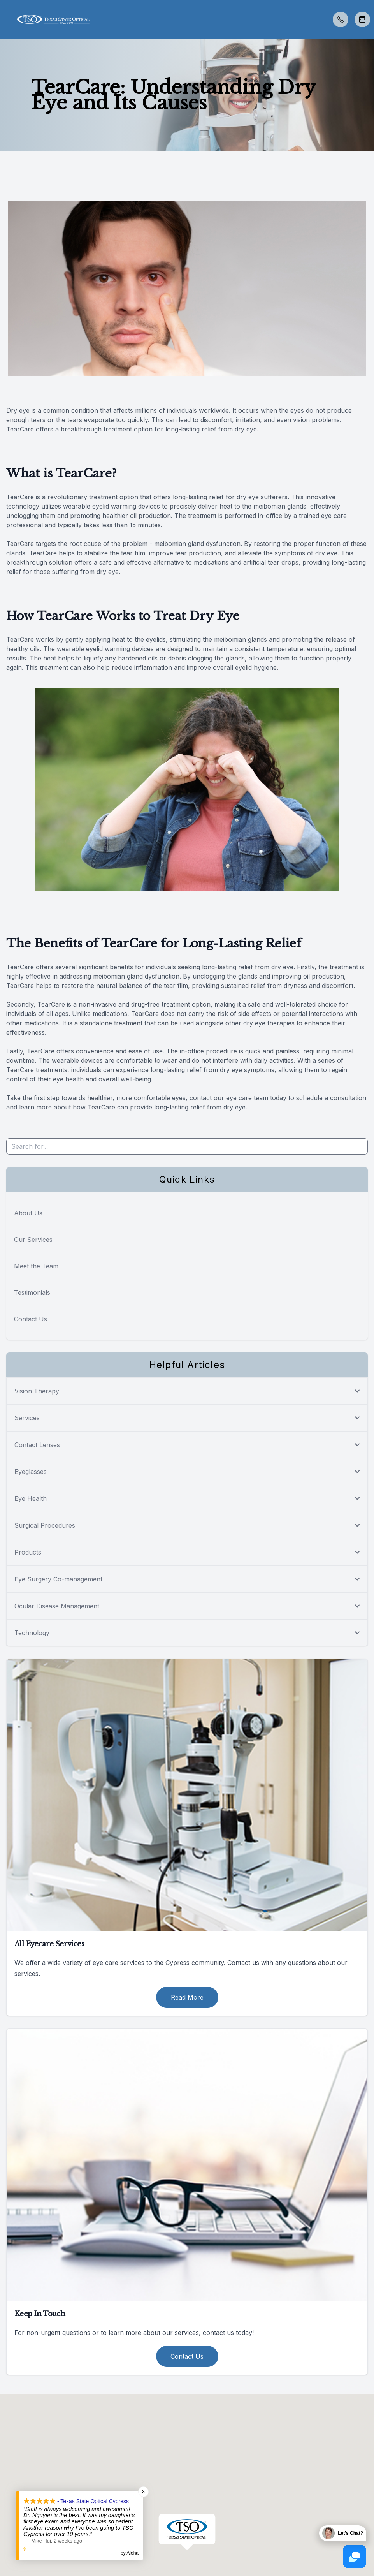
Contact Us (30, 1319)
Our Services (33, 1239)
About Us (28, 1213)
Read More (187, 1997)
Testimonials (32, 1292)
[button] (6, 19)
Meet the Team (36, 1266)
